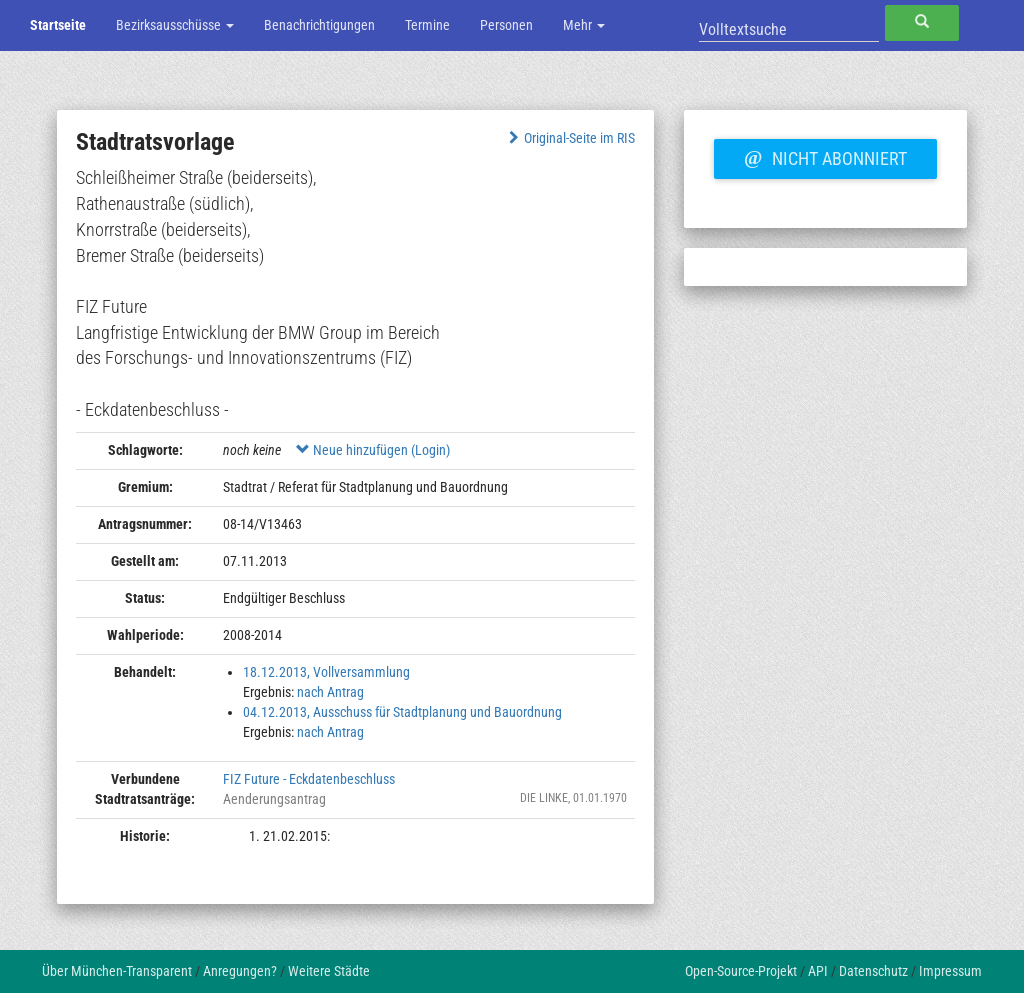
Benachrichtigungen (319, 25)
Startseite (58, 25)
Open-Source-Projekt (741, 971)
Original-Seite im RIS (569, 138)
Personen (506, 25)
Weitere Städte (329, 971)
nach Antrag (330, 692)
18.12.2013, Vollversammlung (326, 672)
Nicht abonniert (825, 156)
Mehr (584, 25)
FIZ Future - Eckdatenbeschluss (309, 779)
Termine (427, 25)
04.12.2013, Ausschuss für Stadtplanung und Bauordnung (402, 712)
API (818, 971)
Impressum (950, 971)
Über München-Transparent (117, 971)
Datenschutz (873, 971)
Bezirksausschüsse (175, 25)
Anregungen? (240, 971)
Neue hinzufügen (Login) (373, 450)
